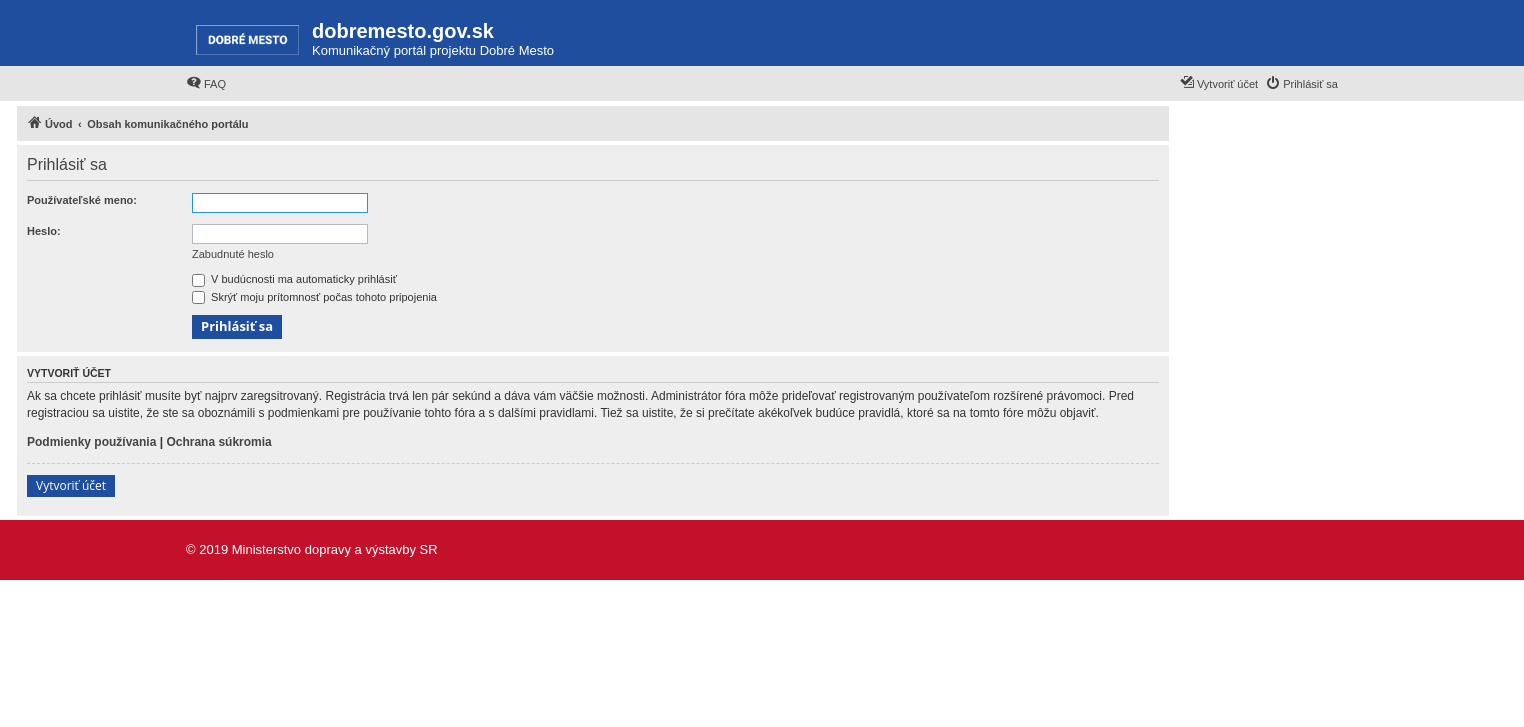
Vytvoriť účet (71, 485)
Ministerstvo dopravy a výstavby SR (335, 549)
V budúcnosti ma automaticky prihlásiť (294, 279)
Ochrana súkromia (218, 442)
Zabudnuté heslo (233, 254)
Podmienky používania (91, 442)
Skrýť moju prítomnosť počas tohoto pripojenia (314, 297)
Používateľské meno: (82, 200)
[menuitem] (206, 84)
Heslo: (44, 231)
